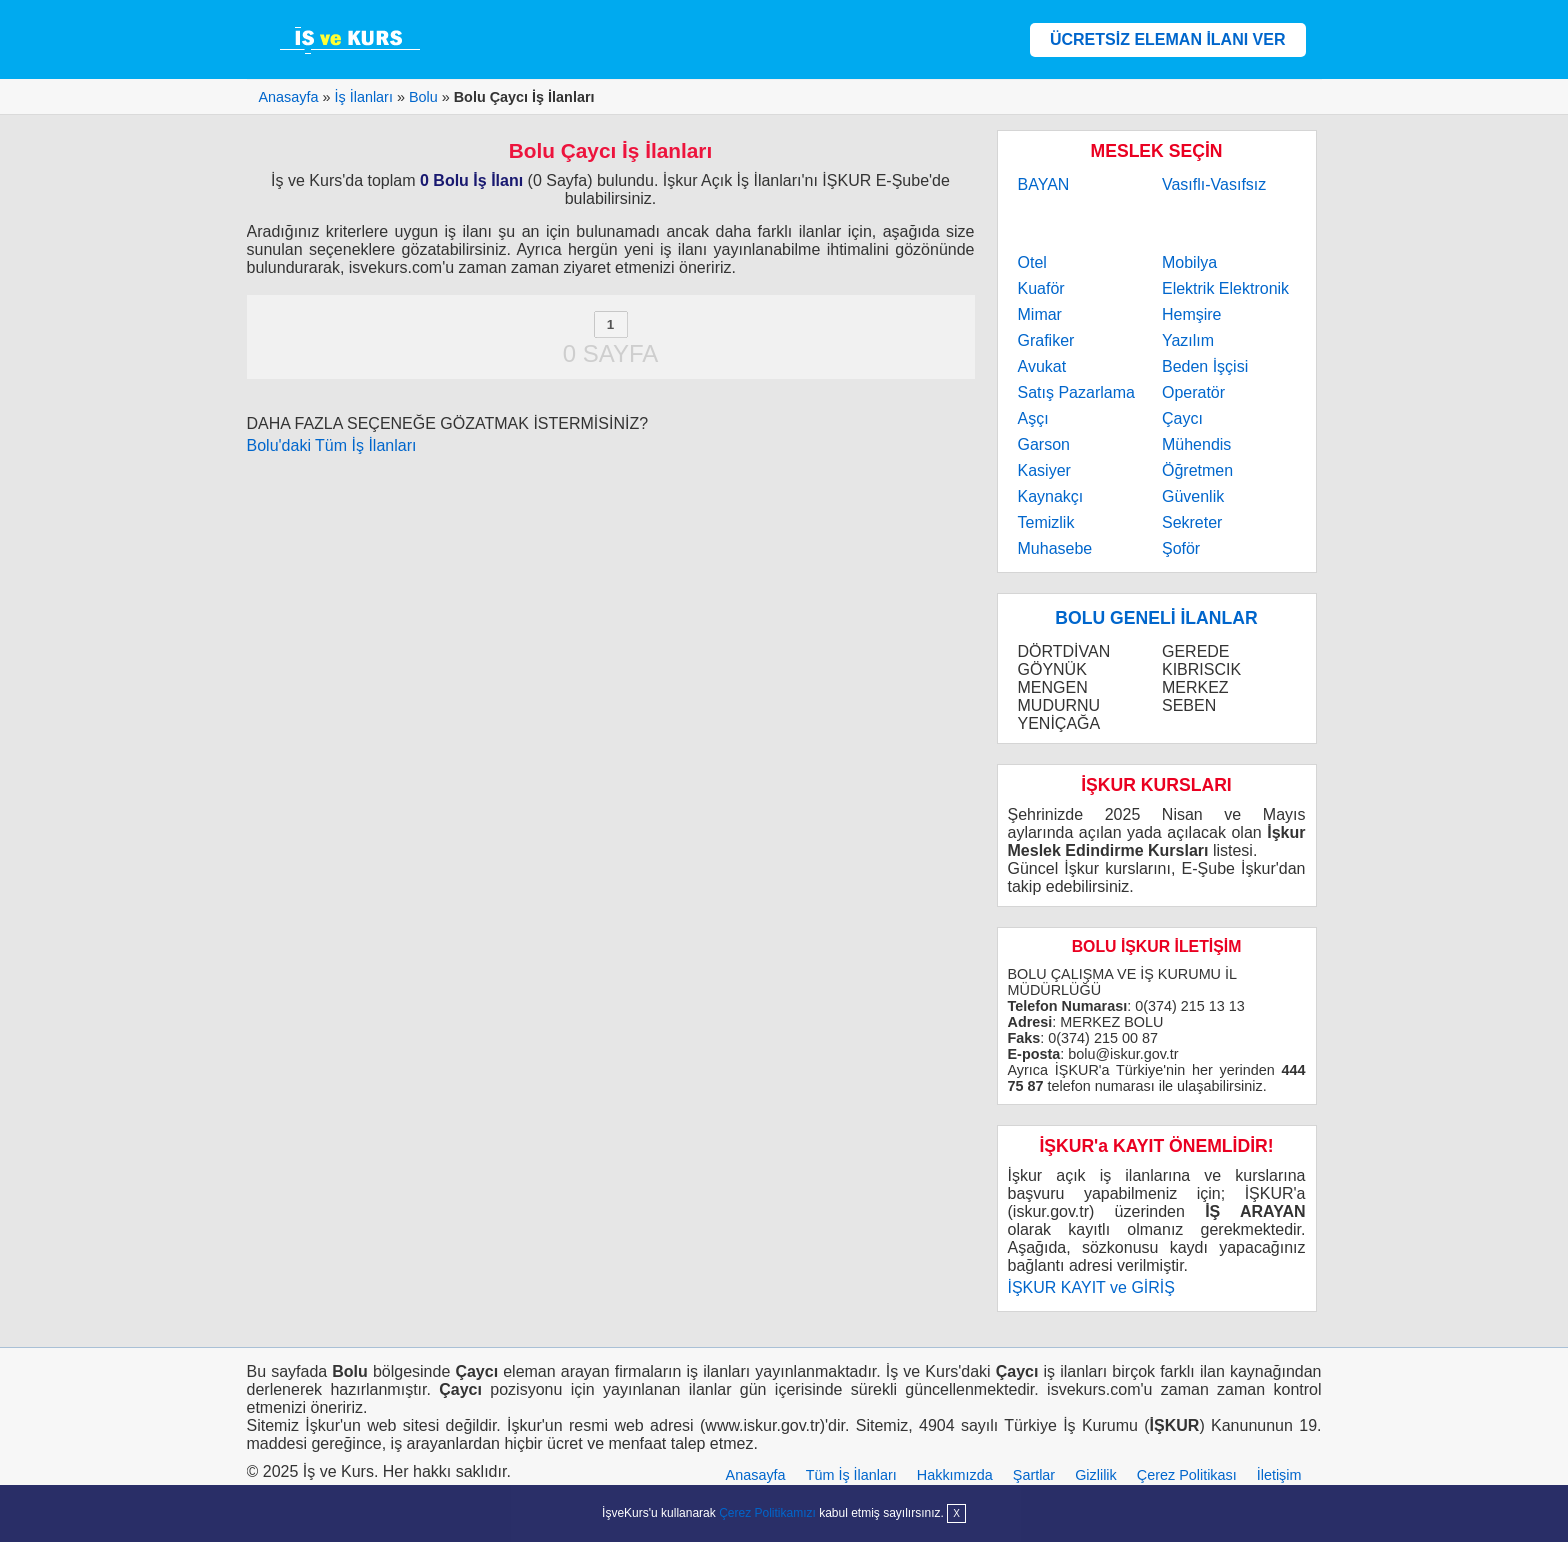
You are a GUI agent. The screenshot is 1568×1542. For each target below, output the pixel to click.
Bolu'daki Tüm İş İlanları (332, 445)
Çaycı (1182, 418)
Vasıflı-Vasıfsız (1214, 184)
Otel (1032, 262)
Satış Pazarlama (1076, 392)
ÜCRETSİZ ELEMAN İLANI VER (1168, 39)
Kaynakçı (1051, 496)
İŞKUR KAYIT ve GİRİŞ (1091, 1287)
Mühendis (1196, 444)
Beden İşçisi (1205, 366)
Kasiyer (1044, 470)
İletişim (1279, 1475)
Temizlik (1046, 522)
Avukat (1042, 366)
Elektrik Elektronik (1225, 288)
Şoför (1181, 548)
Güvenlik (1193, 496)
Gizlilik (1096, 1475)
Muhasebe (1055, 548)
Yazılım (1188, 340)
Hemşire (1192, 314)
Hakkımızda (955, 1475)
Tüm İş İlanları (851, 1475)
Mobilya (1189, 262)
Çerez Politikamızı (767, 1513)
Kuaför (1041, 288)
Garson (1044, 444)
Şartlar (1034, 1475)
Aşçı (1033, 418)
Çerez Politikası (1187, 1475)
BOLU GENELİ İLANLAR (1156, 618)
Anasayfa (756, 1475)
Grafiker (1046, 340)
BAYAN (1044, 184)
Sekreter (1192, 522)
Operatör (1193, 392)
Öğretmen (1197, 470)
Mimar (1040, 314)
